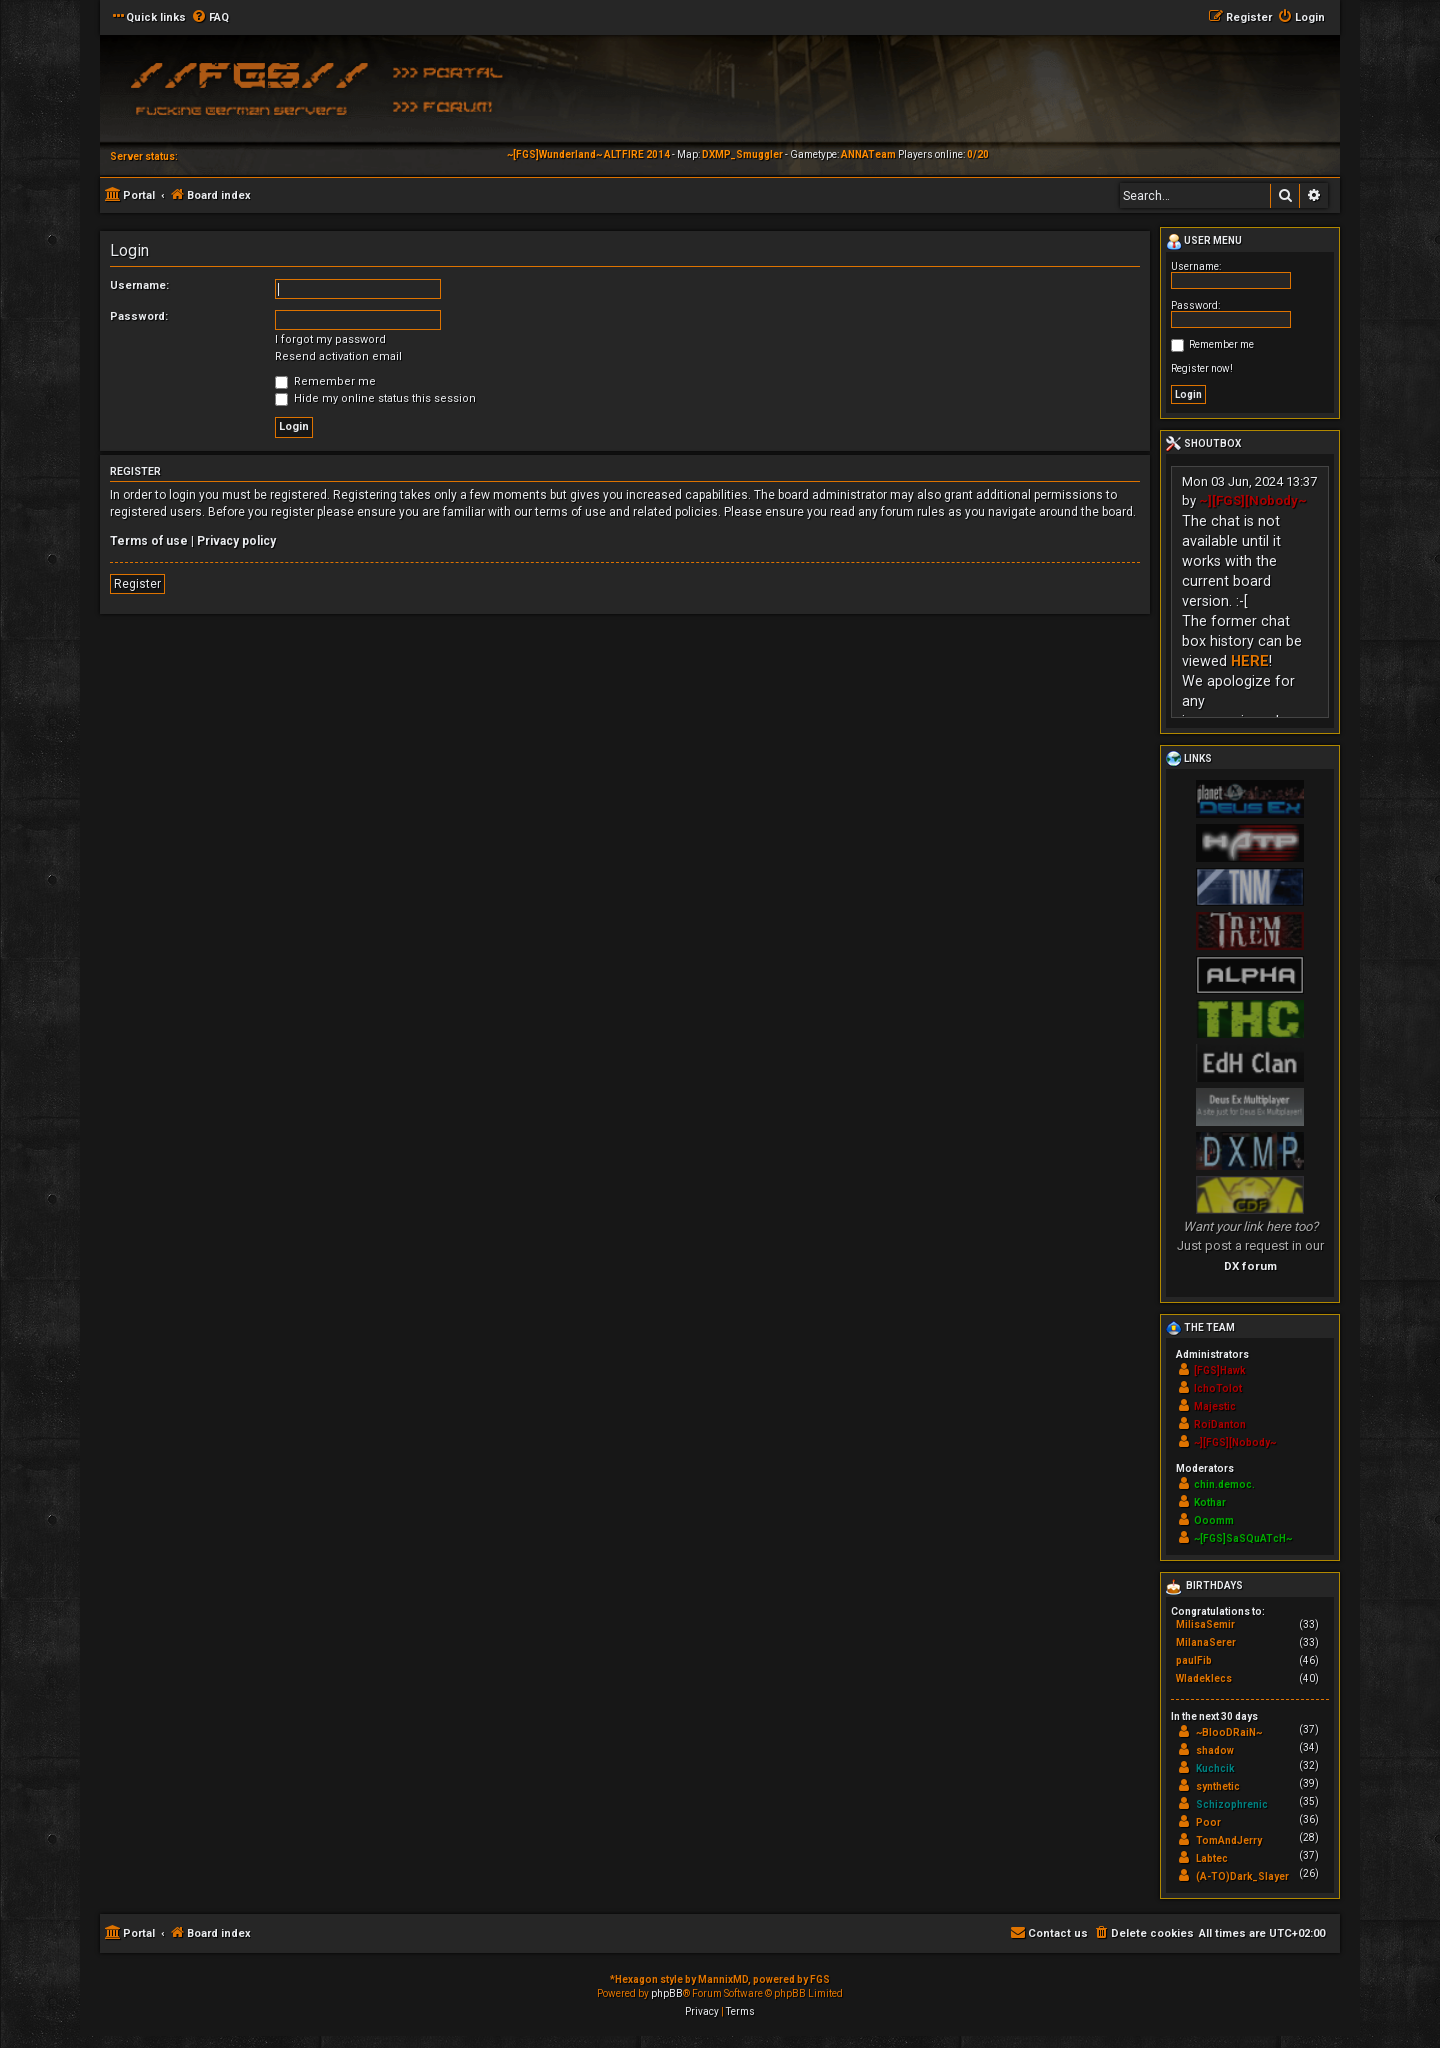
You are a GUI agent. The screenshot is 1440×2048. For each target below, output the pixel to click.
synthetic (1218, 1786)
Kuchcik (1215, 1768)
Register (137, 584)
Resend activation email (338, 356)
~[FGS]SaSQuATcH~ (1243, 1538)
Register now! (1202, 368)
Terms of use (149, 541)
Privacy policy (236, 541)
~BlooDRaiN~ (1229, 1732)
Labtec (1212, 1858)
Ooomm (1214, 1520)
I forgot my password (330, 339)
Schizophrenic (1232, 1804)
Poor (1208, 1822)
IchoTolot (1218, 1388)
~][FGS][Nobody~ (1253, 500)
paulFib (1194, 1660)
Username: (139, 285)
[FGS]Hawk (1220, 1370)
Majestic (1215, 1406)
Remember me (325, 381)
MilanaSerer (1206, 1642)
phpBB (667, 1993)
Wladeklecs (1204, 1678)
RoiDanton (1220, 1424)
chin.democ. (1224, 1484)
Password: (139, 316)
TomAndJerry (1229, 1840)
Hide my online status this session (375, 398)
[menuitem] (210, 18)
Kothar (1210, 1502)
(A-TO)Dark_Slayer (1242, 1876)
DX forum (1250, 1266)
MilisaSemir (1205, 1624)
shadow (1215, 1750)
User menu (1204, 242)
